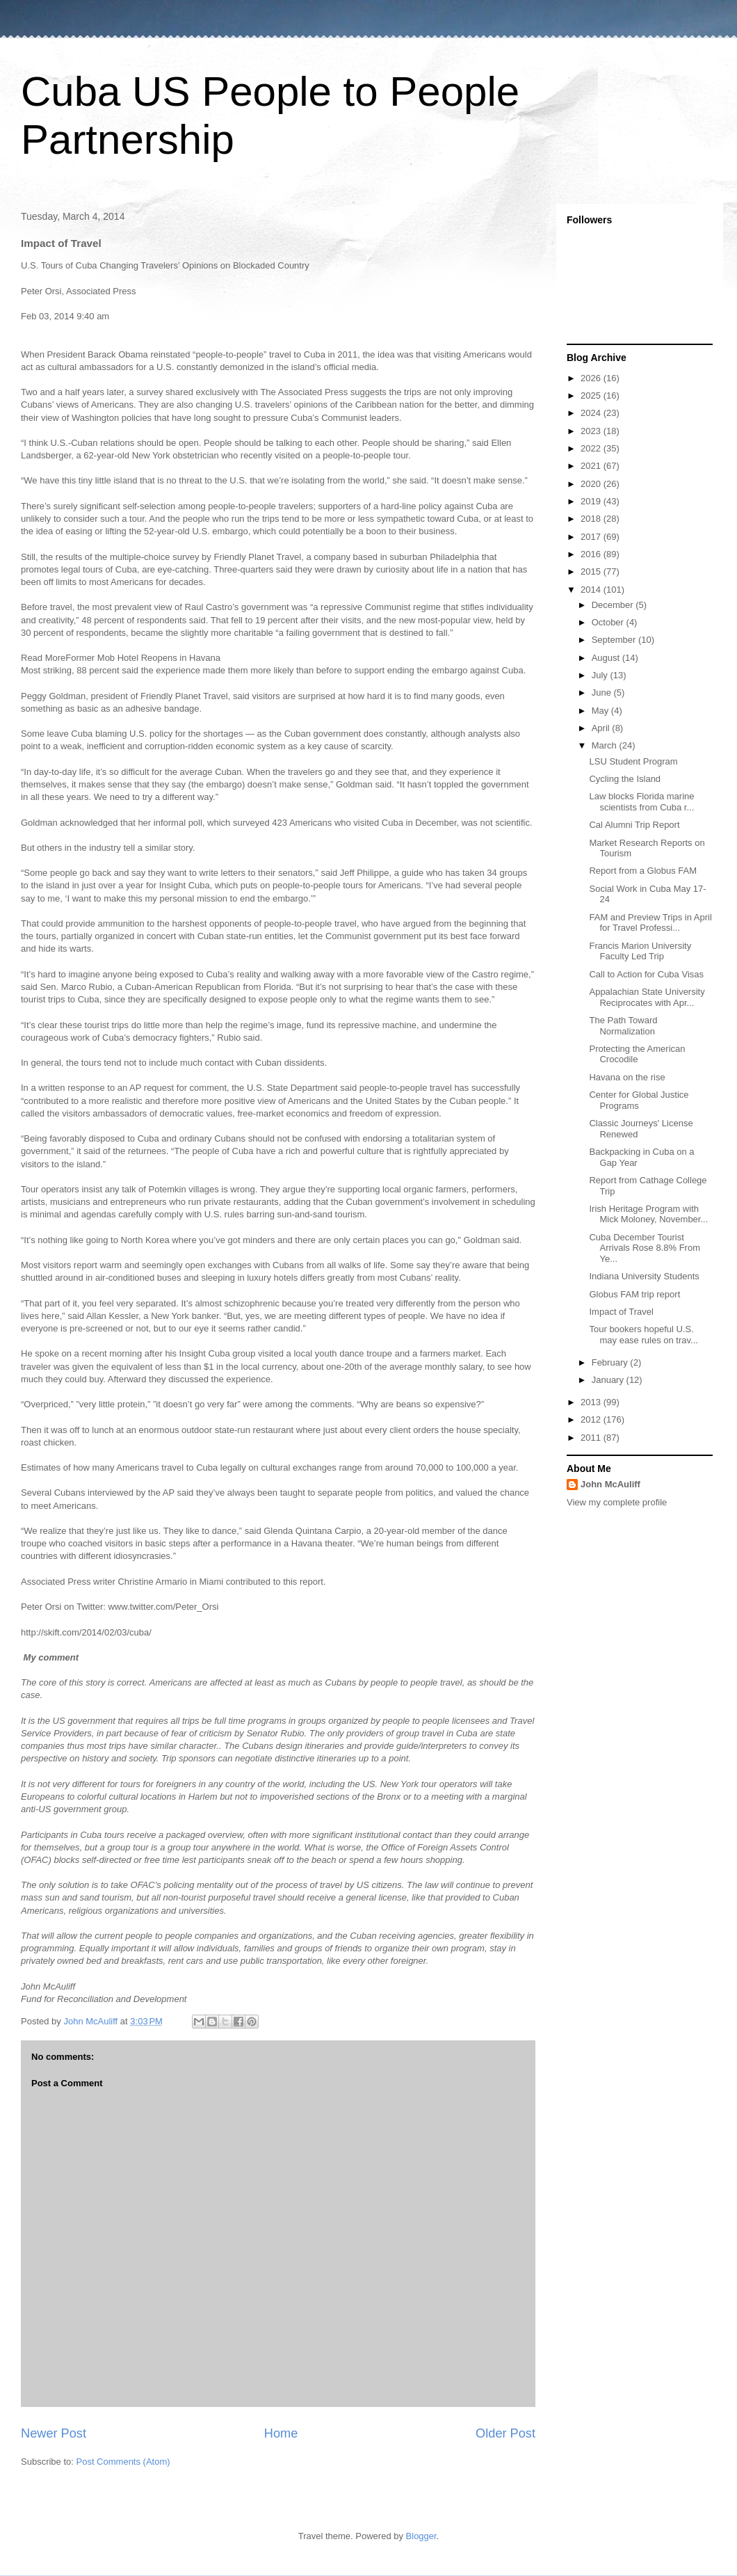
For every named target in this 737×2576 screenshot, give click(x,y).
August (607, 658)
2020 (592, 484)
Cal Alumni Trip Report (634, 824)
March (605, 745)
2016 (592, 554)
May (601, 710)
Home (281, 2433)
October (609, 622)
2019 (592, 501)
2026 (592, 378)
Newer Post (53, 2433)
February (611, 1362)
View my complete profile (617, 1502)
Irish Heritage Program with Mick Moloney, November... (648, 1214)
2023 (592, 431)
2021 (592, 466)
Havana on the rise (627, 1077)
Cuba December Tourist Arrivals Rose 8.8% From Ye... (644, 1248)
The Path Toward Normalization (623, 1026)
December (614, 605)
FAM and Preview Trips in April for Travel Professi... (650, 923)
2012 (592, 1419)
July (601, 675)
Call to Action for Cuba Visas (646, 974)
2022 (592, 448)
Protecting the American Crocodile (637, 1054)
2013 (592, 1402)
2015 (592, 571)
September (615, 639)
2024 (592, 413)
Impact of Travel (621, 1311)
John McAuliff (610, 1484)
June (603, 692)
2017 (592, 536)
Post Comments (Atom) (123, 2461)
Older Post (505, 2433)
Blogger (421, 2536)
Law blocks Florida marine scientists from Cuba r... (641, 802)
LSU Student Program (633, 761)
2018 (592, 518)
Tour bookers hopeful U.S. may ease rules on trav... (643, 1334)
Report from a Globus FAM (643, 870)
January (609, 1380)
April (602, 728)
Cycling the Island (625, 779)
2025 (592, 395)
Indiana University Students (644, 1276)
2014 (592, 589)
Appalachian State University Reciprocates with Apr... (646, 997)
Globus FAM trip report (634, 1294)
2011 (592, 1437)
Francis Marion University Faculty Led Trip (640, 951)
